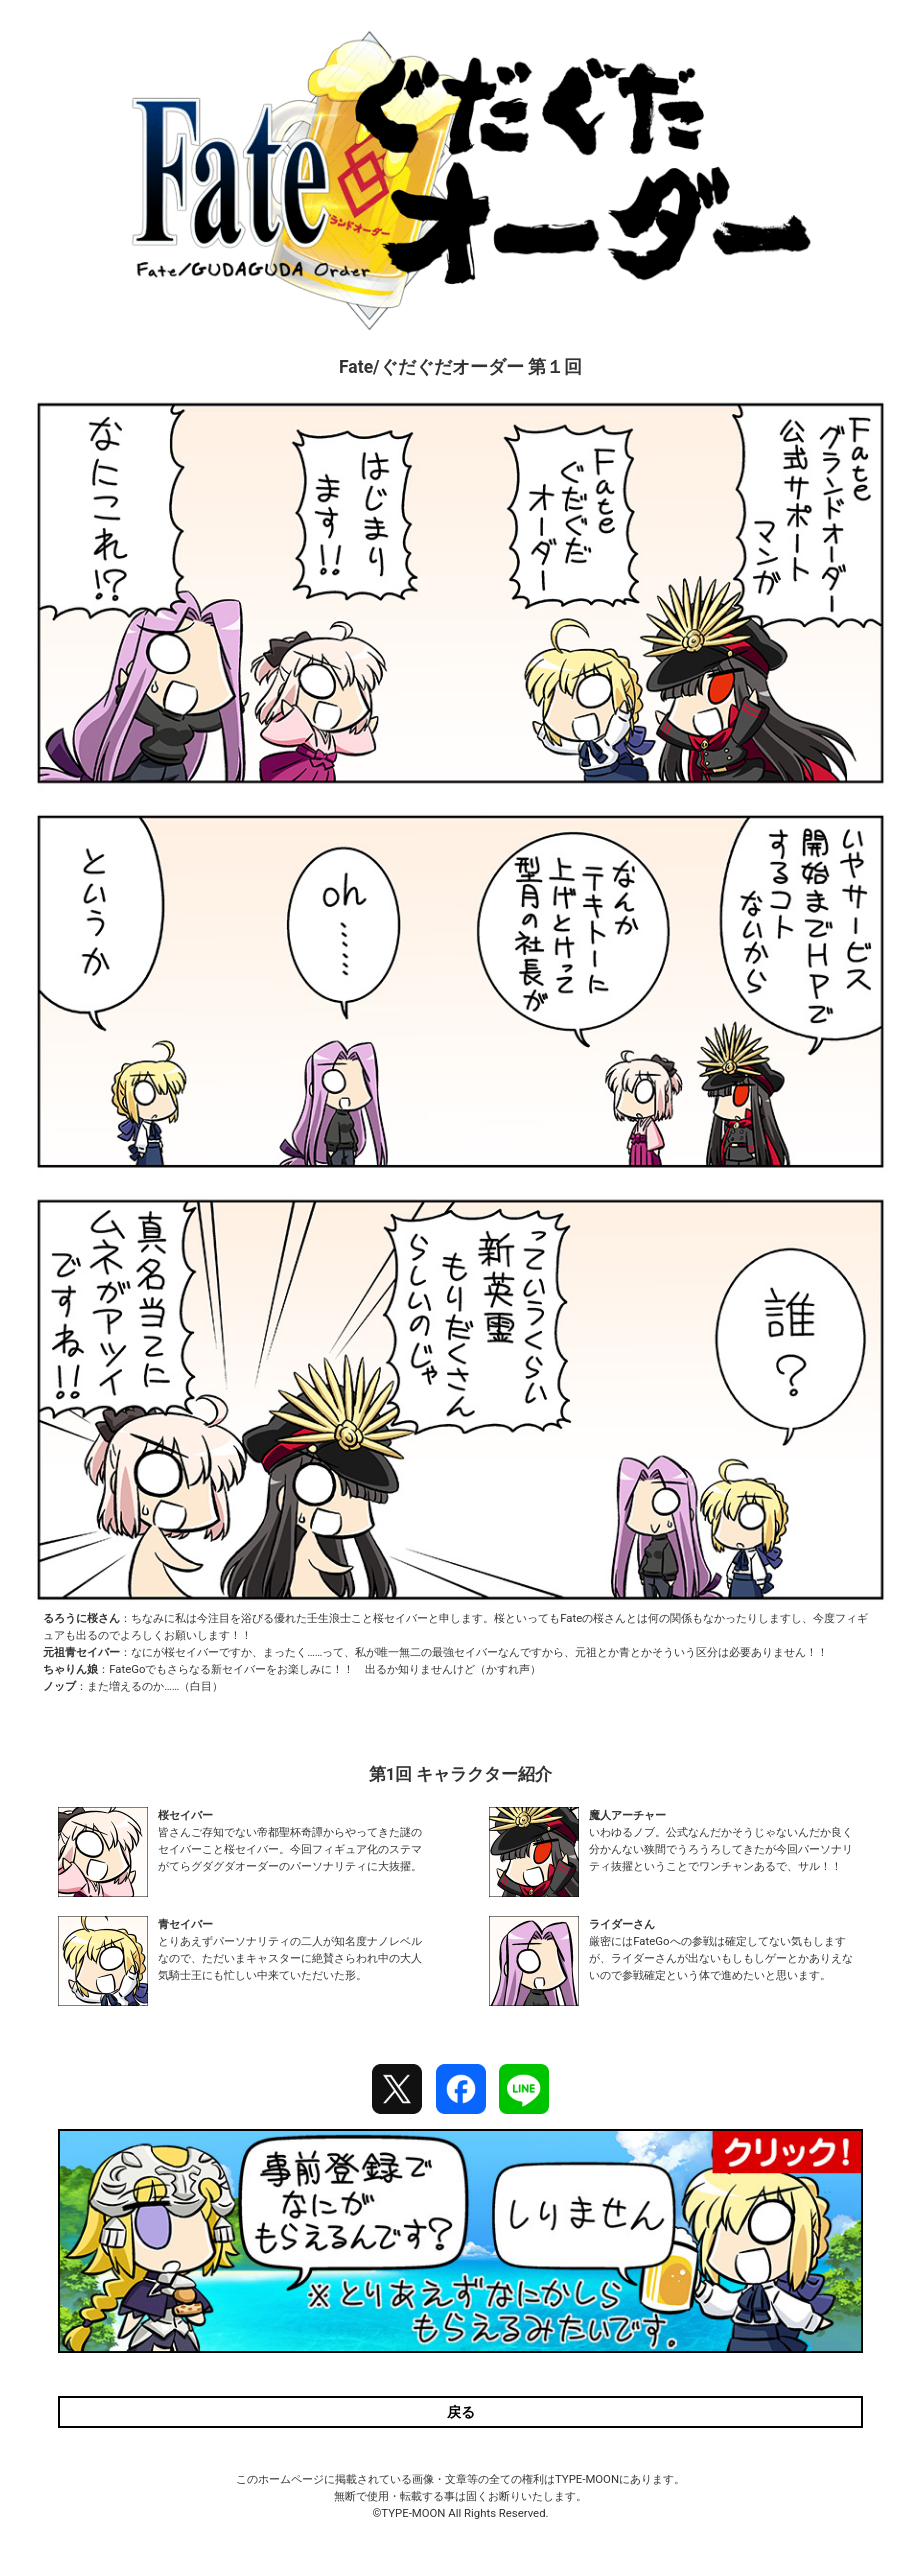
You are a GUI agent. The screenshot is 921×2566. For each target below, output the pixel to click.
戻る (461, 2412)
